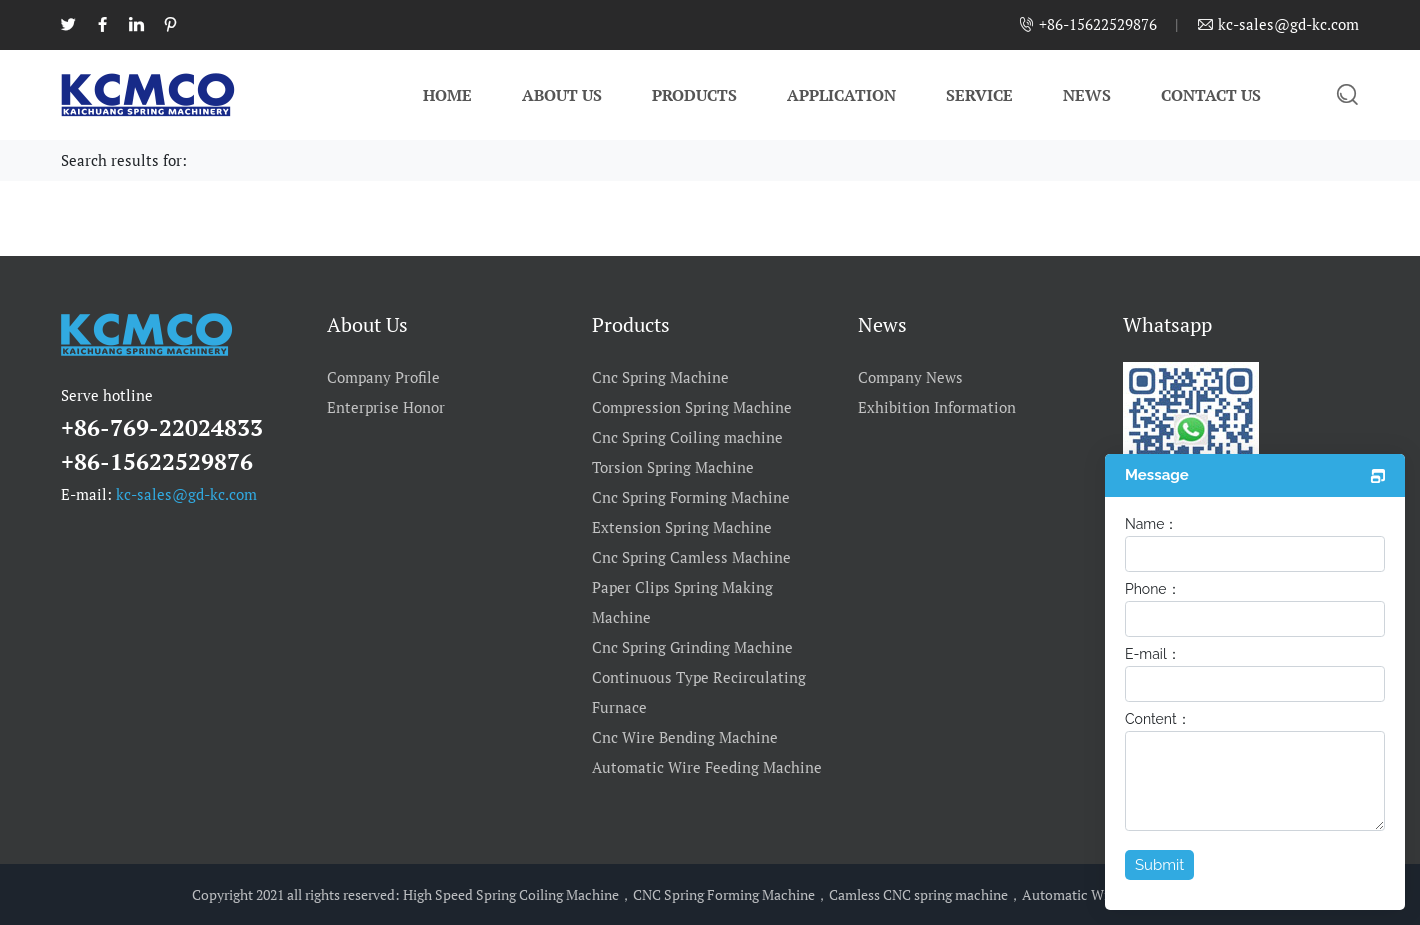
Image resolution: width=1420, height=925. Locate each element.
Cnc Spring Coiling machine (687, 437)
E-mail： (1153, 654)
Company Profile (383, 377)
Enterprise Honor (386, 407)
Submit (1159, 865)
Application (841, 95)
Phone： (1153, 589)
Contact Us (1211, 95)
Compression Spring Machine (692, 407)
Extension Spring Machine (682, 527)
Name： (1151, 524)
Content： (1158, 719)
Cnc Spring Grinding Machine (692, 647)
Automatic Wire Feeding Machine (707, 767)
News (1087, 95)
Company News (910, 377)
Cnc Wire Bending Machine (685, 737)
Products (694, 95)
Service (979, 95)
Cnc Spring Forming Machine (691, 497)
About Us (562, 95)
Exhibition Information (937, 407)
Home (447, 95)
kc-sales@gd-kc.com (186, 494)
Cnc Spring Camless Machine (691, 557)
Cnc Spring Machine (660, 377)
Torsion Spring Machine (673, 467)
